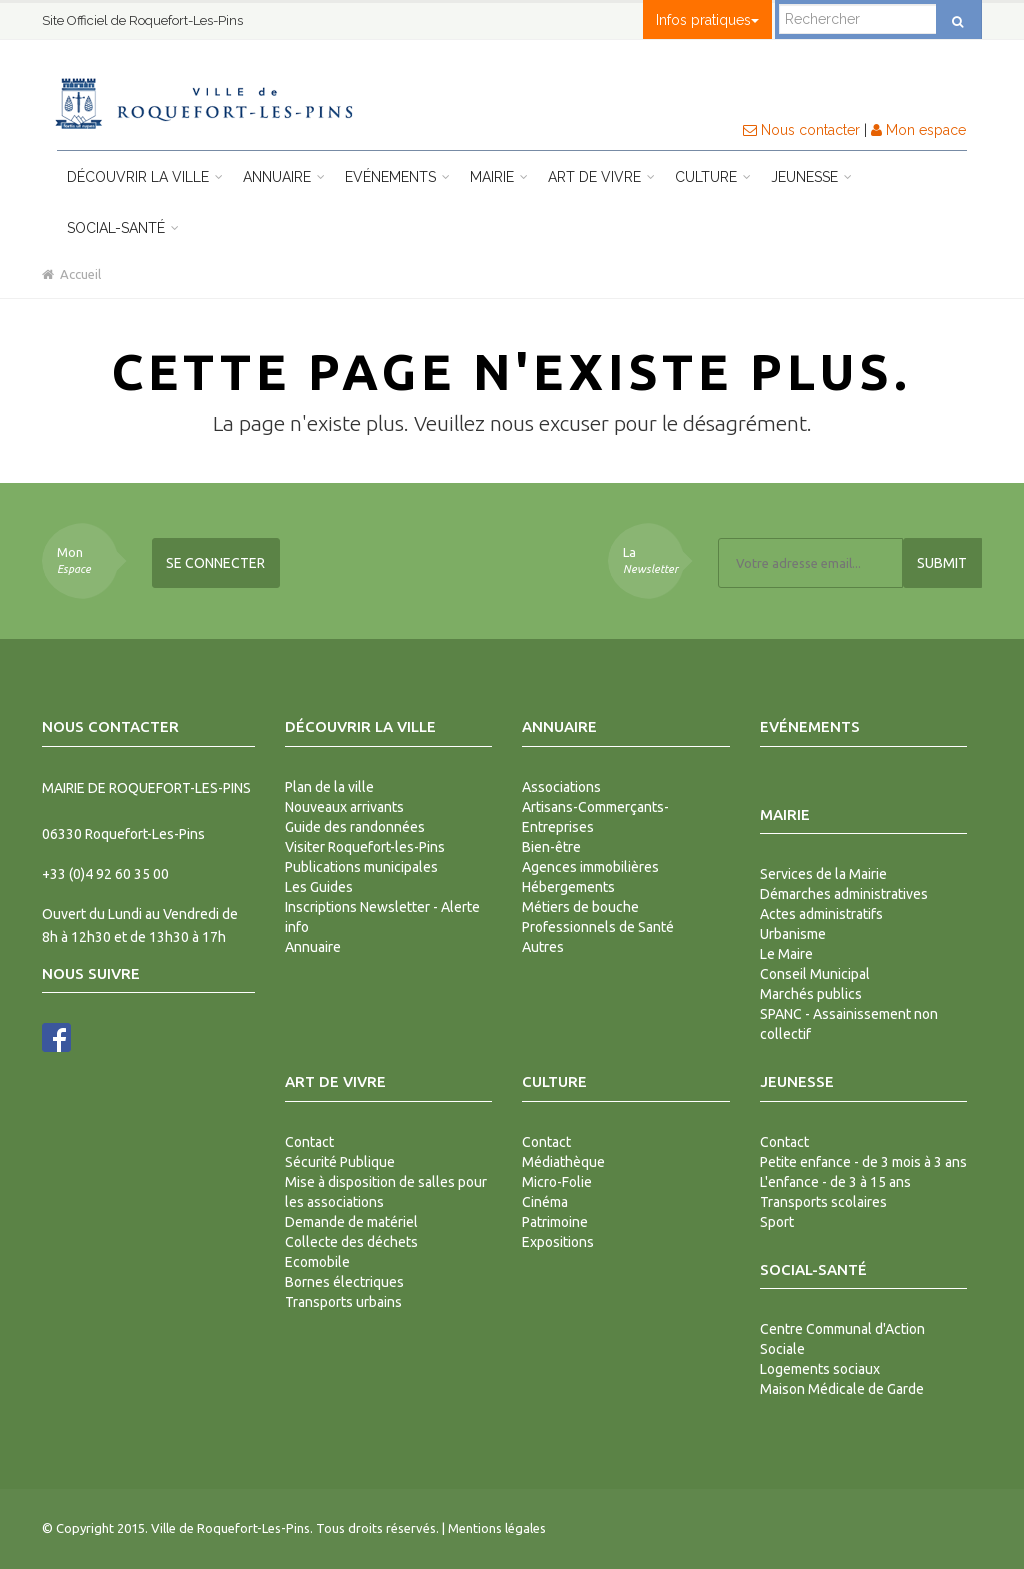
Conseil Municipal (815, 974)
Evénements (397, 177)
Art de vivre (601, 177)
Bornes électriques (344, 1282)
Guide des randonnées (355, 827)
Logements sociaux (820, 1369)
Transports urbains (343, 1302)
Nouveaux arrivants (344, 807)
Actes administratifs (821, 914)
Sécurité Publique (340, 1162)
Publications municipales (361, 867)
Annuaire (284, 177)
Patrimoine (555, 1222)
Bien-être (551, 847)
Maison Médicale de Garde (842, 1389)
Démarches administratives (844, 894)
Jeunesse (811, 177)
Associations (561, 787)
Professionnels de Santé (598, 927)
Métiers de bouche (580, 907)
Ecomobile (317, 1262)
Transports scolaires (823, 1202)
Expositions (558, 1242)
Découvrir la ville (145, 177)
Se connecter (215, 563)
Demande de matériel (351, 1222)
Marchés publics (811, 994)
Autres (543, 947)
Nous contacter (801, 130)
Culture (713, 177)
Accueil (71, 274)
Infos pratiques (707, 20)
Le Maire (786, 954)
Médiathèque (563, 1162)
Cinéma (545, 1202)
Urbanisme (793, 934)
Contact (309, 1142)
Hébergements (568, 887)
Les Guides (319, 887)
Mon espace (918, 130)
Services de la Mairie (823, 874)
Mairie (499, 177)
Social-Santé (123, 228)
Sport (777, 1222)
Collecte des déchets (351, 1242)
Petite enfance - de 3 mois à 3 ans (863, 1162)
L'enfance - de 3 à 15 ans (835, 1182)
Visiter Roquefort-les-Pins (365, 847)
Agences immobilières (590, 867)
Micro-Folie (557, 1182)
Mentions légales (497, 1528)
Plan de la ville (329, 787)
